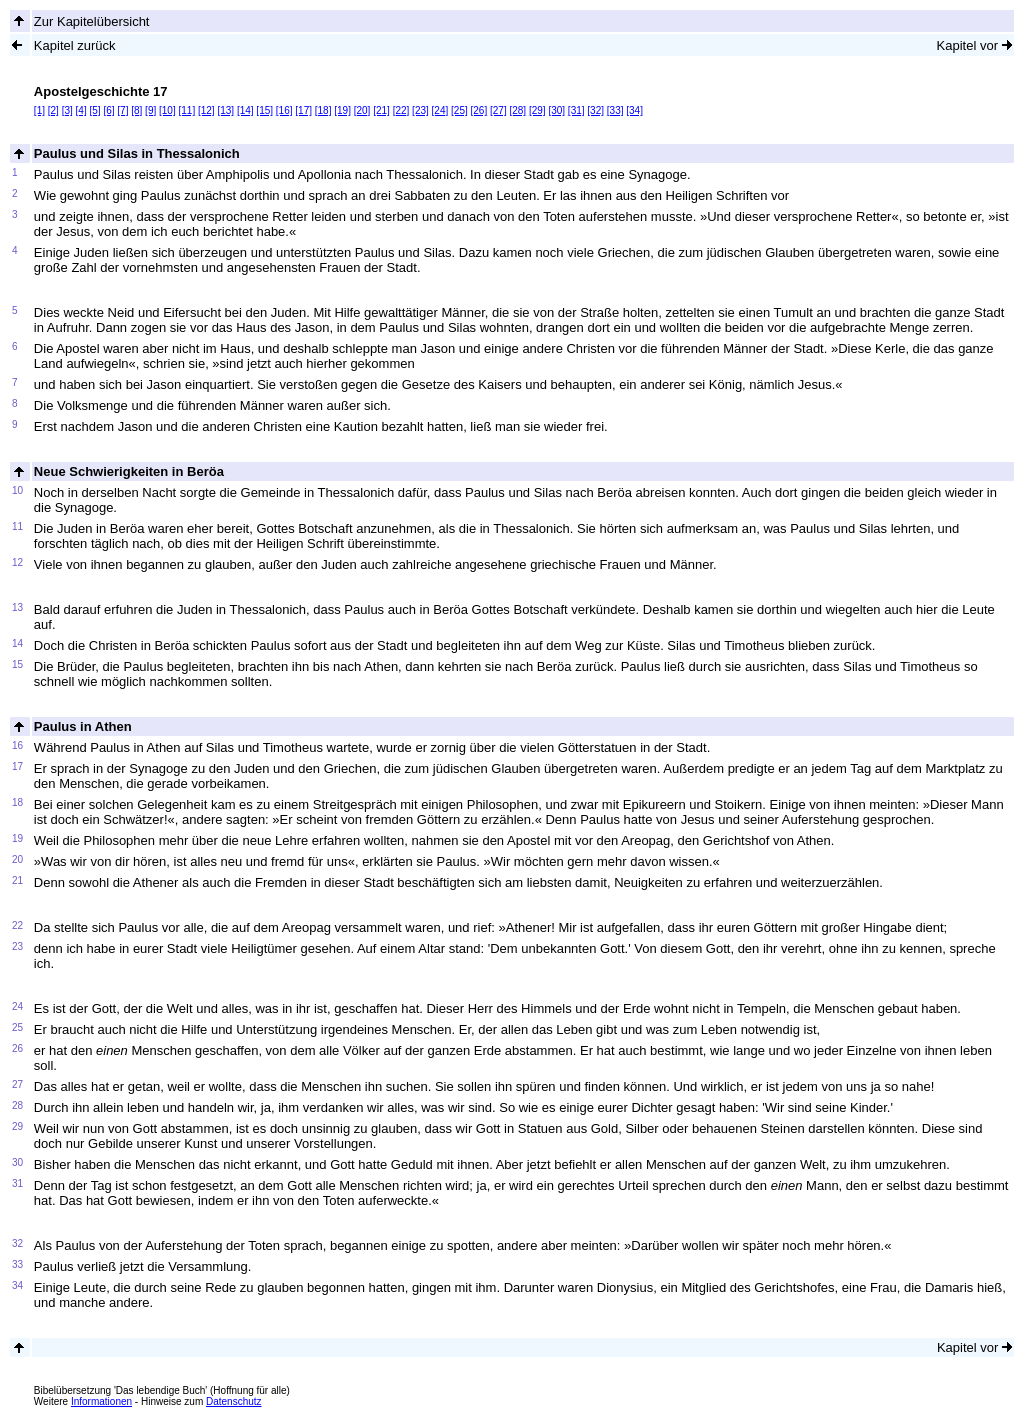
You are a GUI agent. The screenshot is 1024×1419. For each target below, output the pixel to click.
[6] (108, 110)
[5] (94, 110)
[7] (122, 110)
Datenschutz (234, 1401)
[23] (420, 110)
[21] (381, 110)
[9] (150, 110)
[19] (342, 110)
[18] (323, 110)
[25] (459, 110)
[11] (186, 110)
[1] (39, 110)
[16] (284, 110)
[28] (517, 110)
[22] (401, 110)
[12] (206, 110)
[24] (440, 110)
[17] (303, 110)
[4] (81, 110)
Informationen (101, 1401)
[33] (615, 110)
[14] (245, 110)
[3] (67, 110)
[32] (595, 110)
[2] (53, 110)
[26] (479, 110)
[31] (576, 110)
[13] (225, 110)
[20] (362, 110)
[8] (136, 110)
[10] (167, 110)
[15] (264, 110)
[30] (556, 110)
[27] (498, 110)
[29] (537, 110)
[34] (634, 110)
